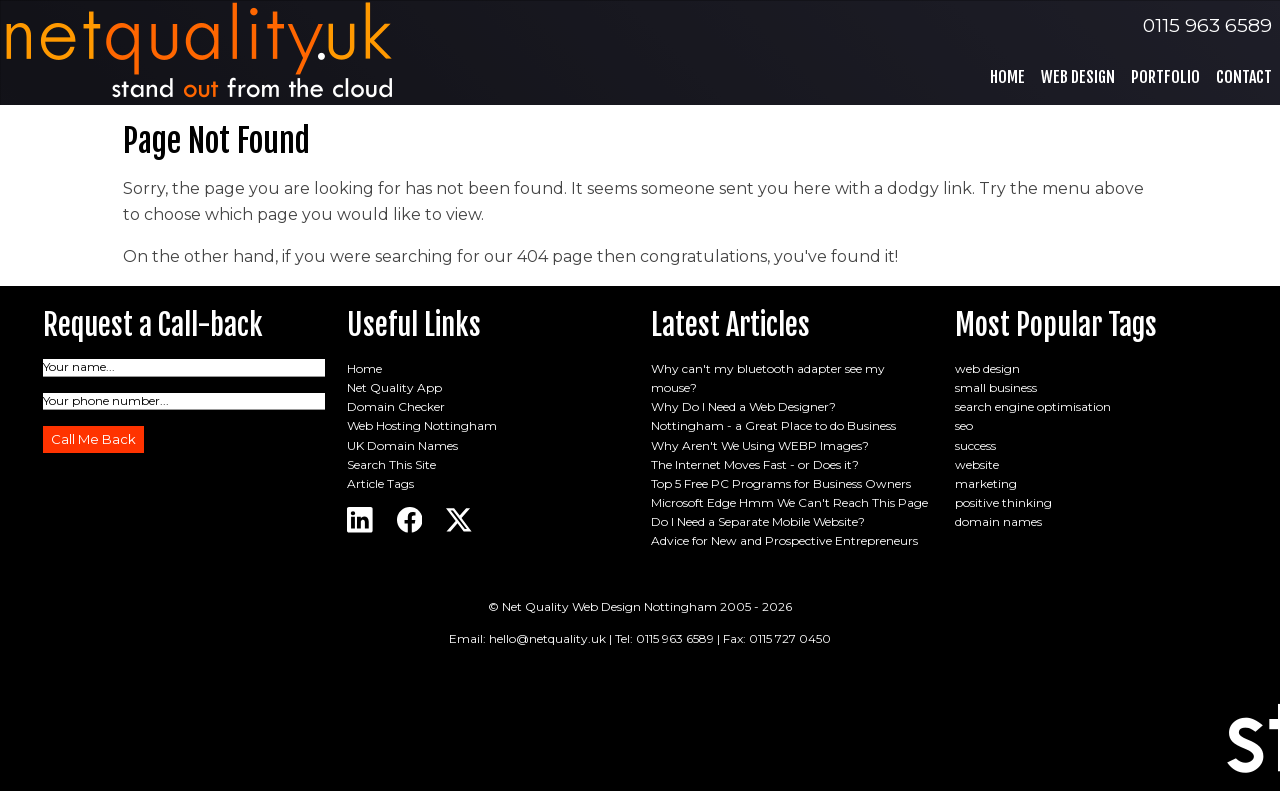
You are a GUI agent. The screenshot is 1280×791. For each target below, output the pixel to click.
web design (987, 368)
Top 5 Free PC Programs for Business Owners (781, 483)
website (977, 464)
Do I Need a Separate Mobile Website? (758, 521)
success (975, 445)
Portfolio (1165, 77)
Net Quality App (394, 387)
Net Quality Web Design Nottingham (609, 606)
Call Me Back (93, 439)
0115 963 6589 (1207, 25)
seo (964, 425)
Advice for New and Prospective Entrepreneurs (784, 540)
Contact (1244, 77)
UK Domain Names (402, 445)
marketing (986, 483)
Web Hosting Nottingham (422, 425)
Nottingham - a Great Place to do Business (773, 425)
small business (996, 387)
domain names (998, 521)
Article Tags (380, 483)
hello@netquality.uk (547, 638)
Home (1007, 77)
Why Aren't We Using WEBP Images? (760, 445)
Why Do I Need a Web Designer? (743, 406)
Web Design (1078, 77)
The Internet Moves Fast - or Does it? (755, 464)
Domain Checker (396, 406)
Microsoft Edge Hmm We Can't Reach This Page (789, 502)
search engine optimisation (1033, 406)
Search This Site (391, 464)
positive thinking (1003, 502)
